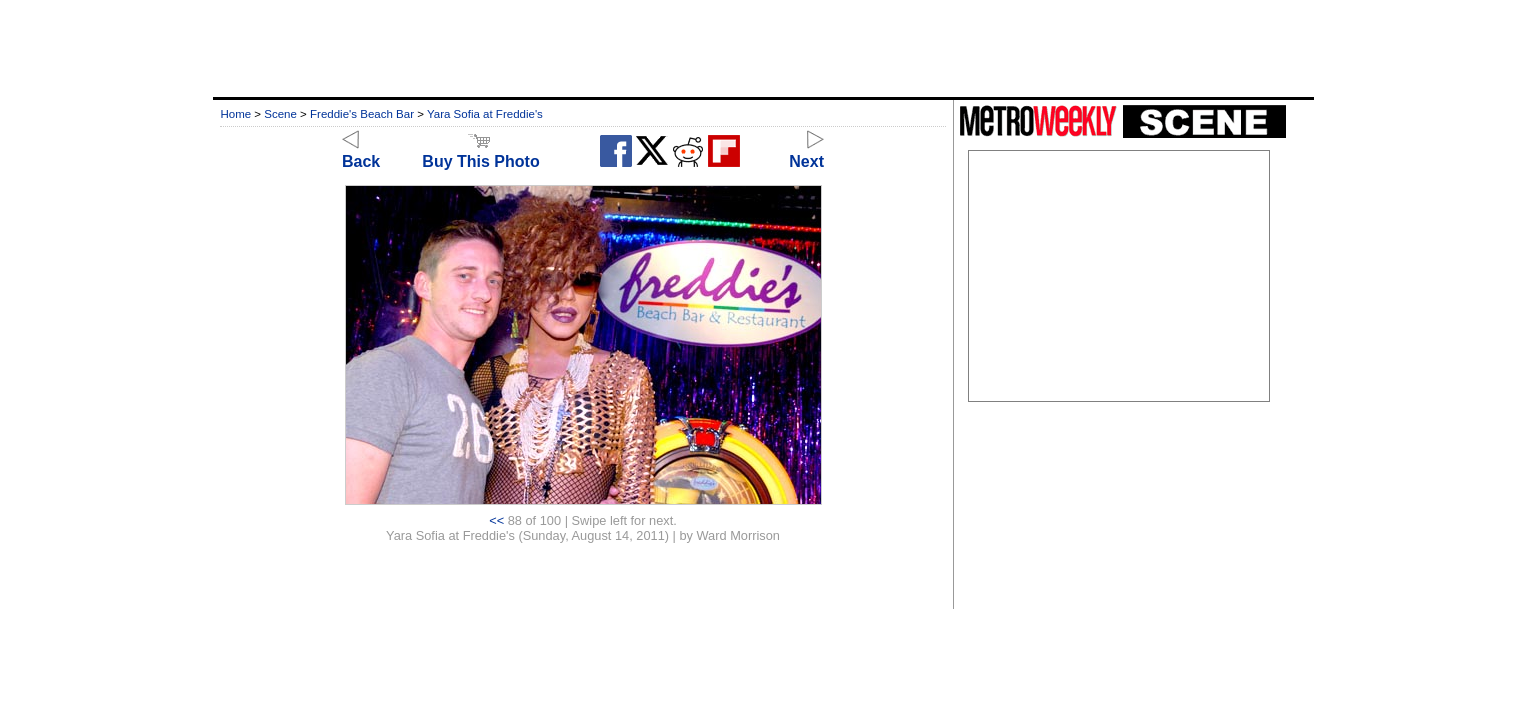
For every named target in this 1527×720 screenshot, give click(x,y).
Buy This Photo (480, 152)
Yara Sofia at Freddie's (485, 114)
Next (806, 152)
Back (361, 152)
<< (496, 520)
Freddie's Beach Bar (362, 114)
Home (235, 114)
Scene (280, 114)
